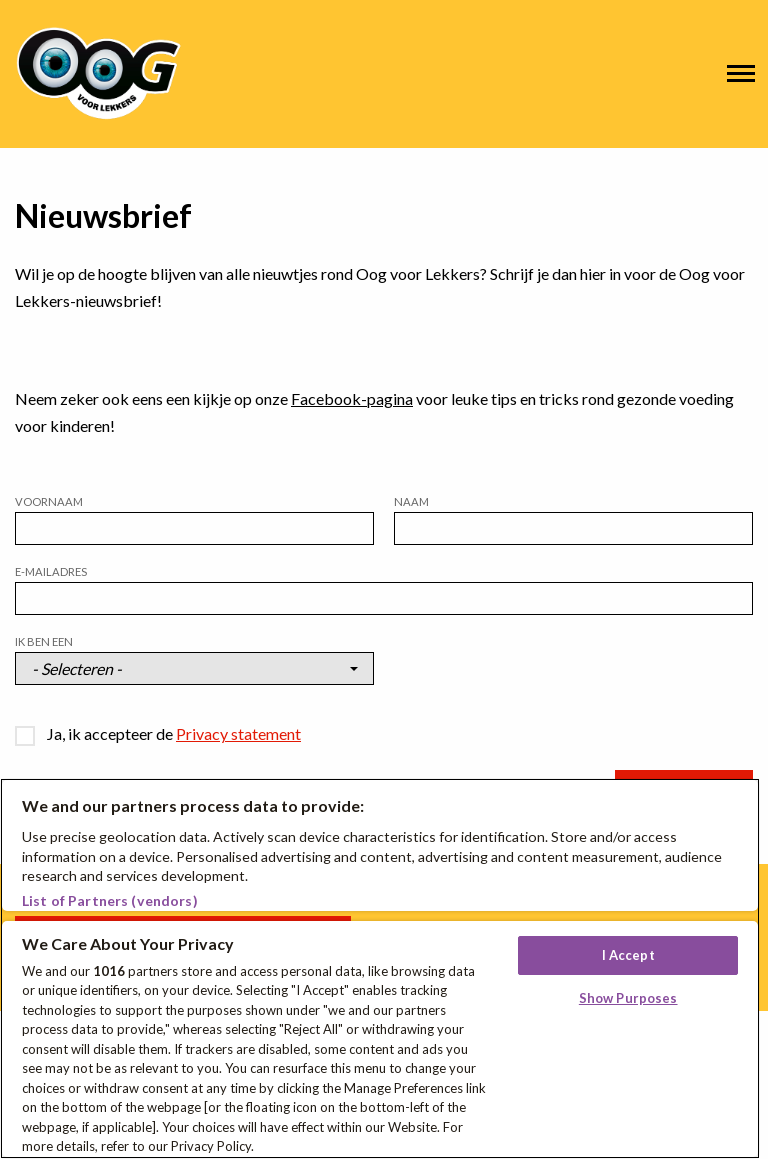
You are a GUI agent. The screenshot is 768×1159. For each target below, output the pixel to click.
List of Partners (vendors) (110, 900)
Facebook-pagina (352, 398)
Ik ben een (44, 641)
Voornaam (49, 501)
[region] (380, 968)
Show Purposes (628, 998)
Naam (411, 501)
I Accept (628, 955)
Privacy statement (238, 733)
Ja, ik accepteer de (174, 734)
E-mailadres (51, 571)
